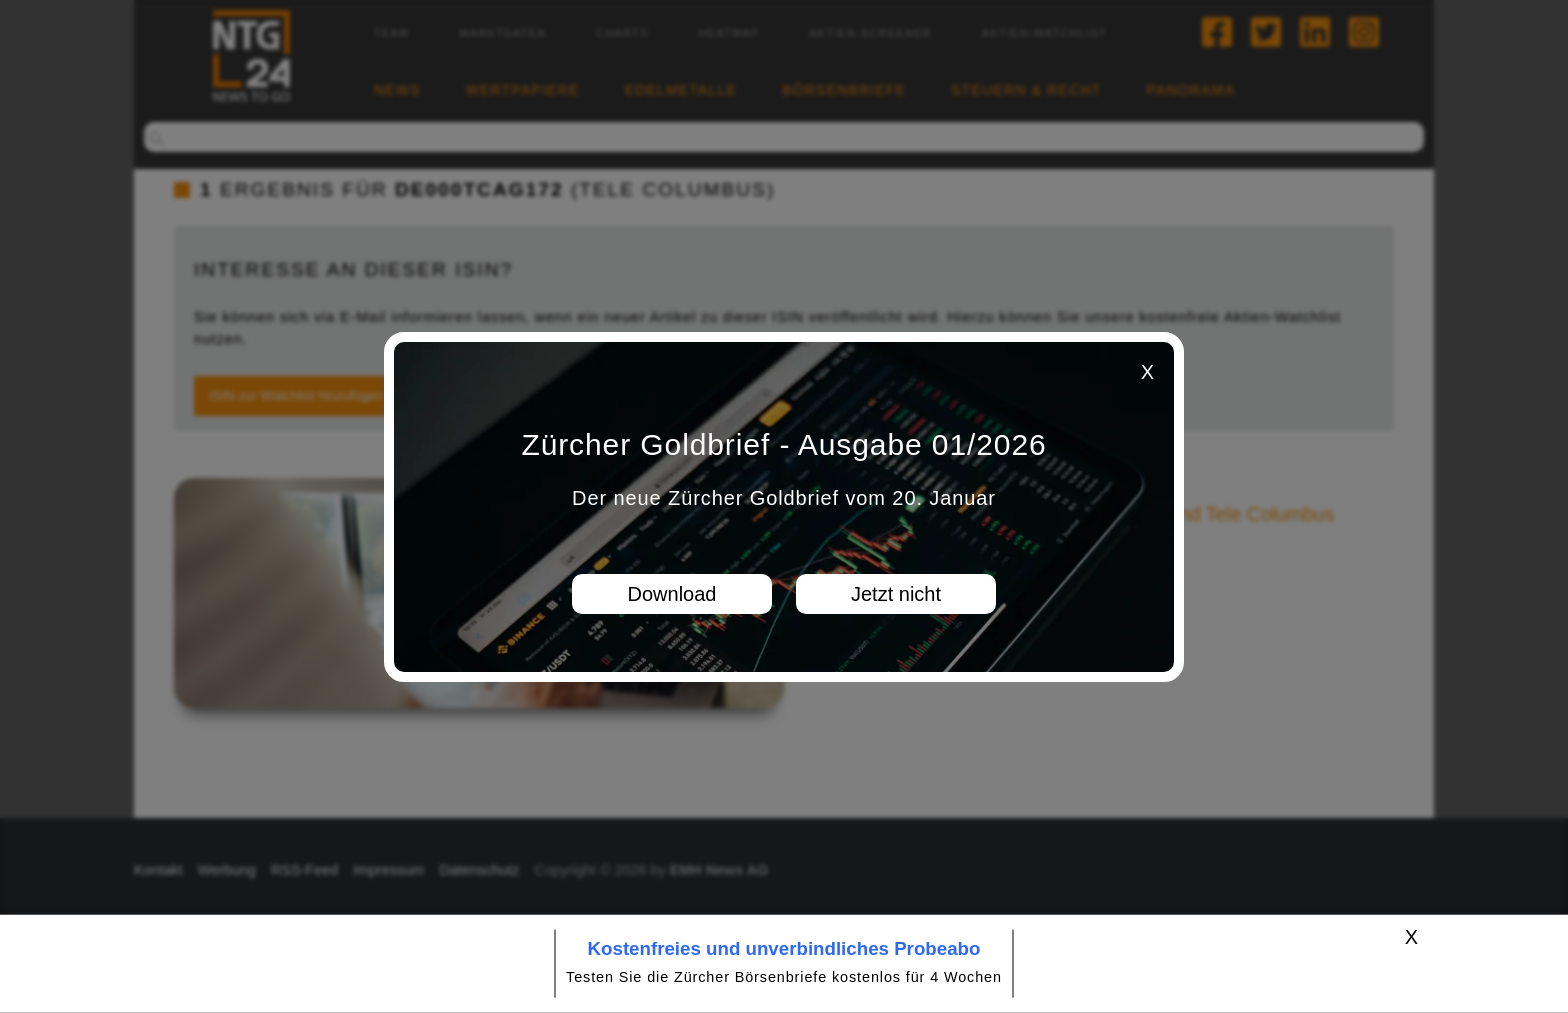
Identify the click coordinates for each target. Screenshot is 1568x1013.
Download (672, 594)
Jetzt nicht (896, 594)
